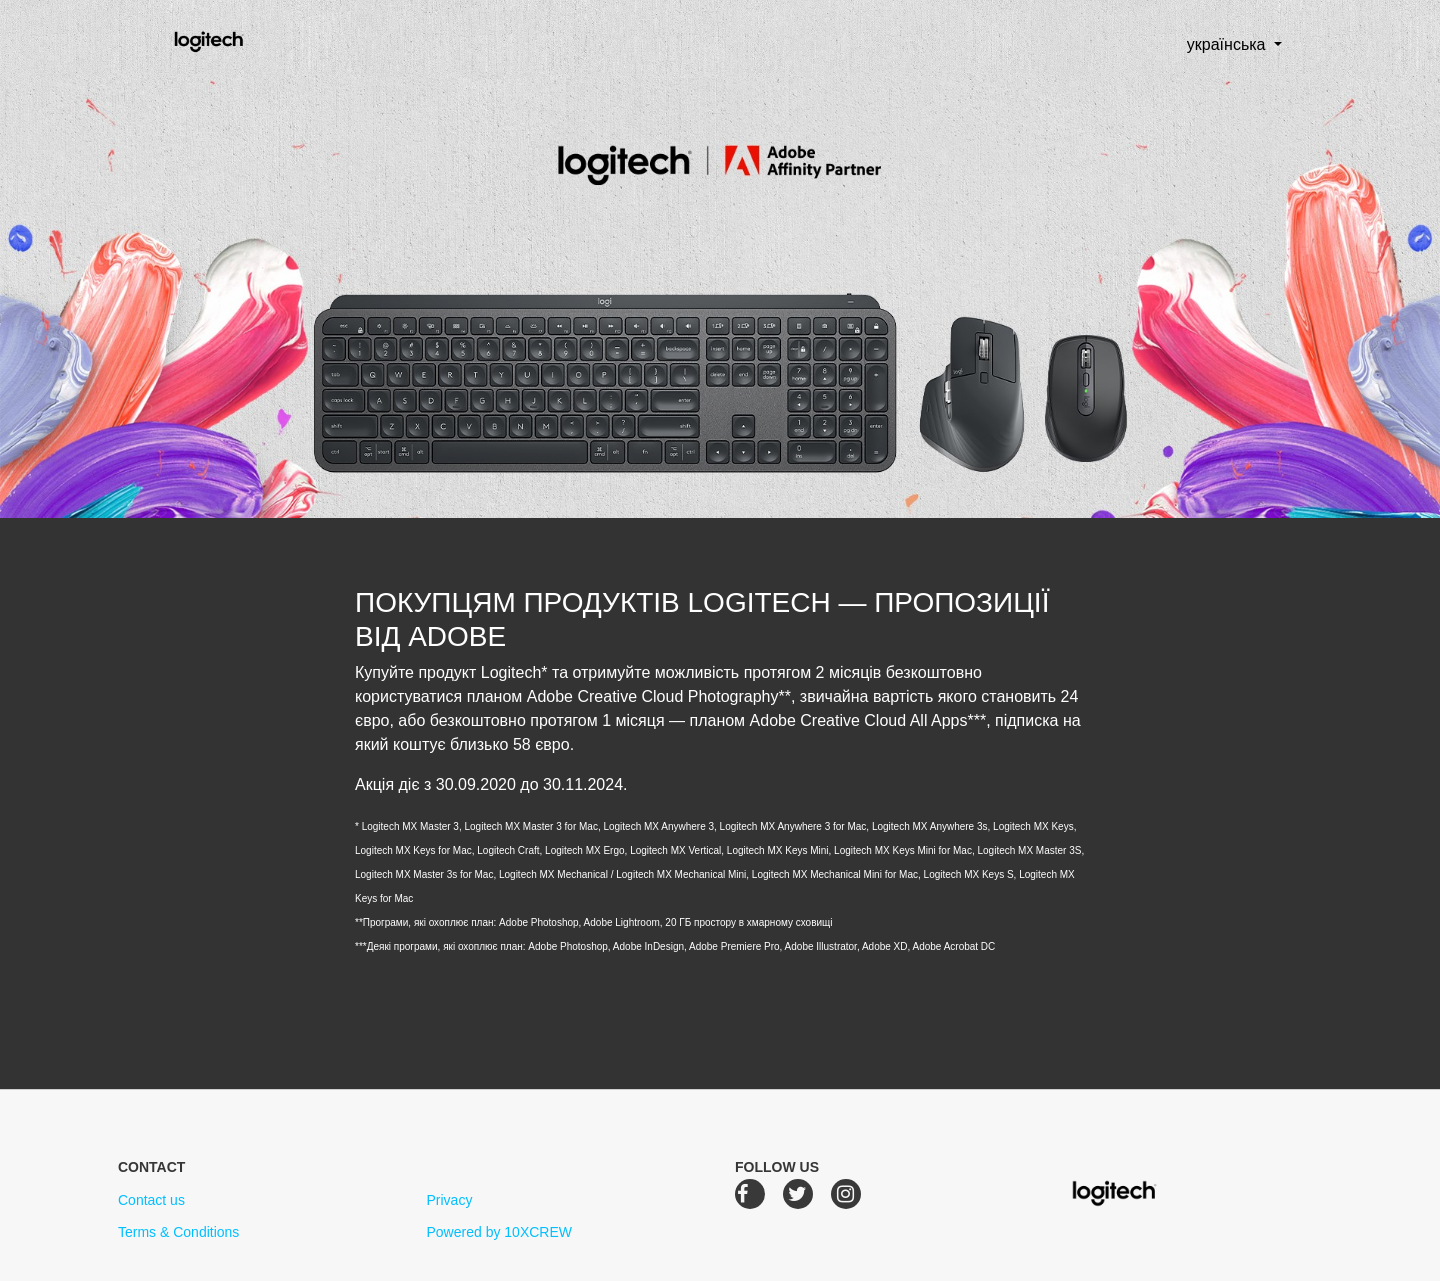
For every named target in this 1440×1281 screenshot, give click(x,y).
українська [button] (1211, 44)
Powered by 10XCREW (499, 1232)
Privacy (449, 1200)
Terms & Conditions (178, 1232)
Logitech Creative (237, 39)
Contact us (151, 1200)
